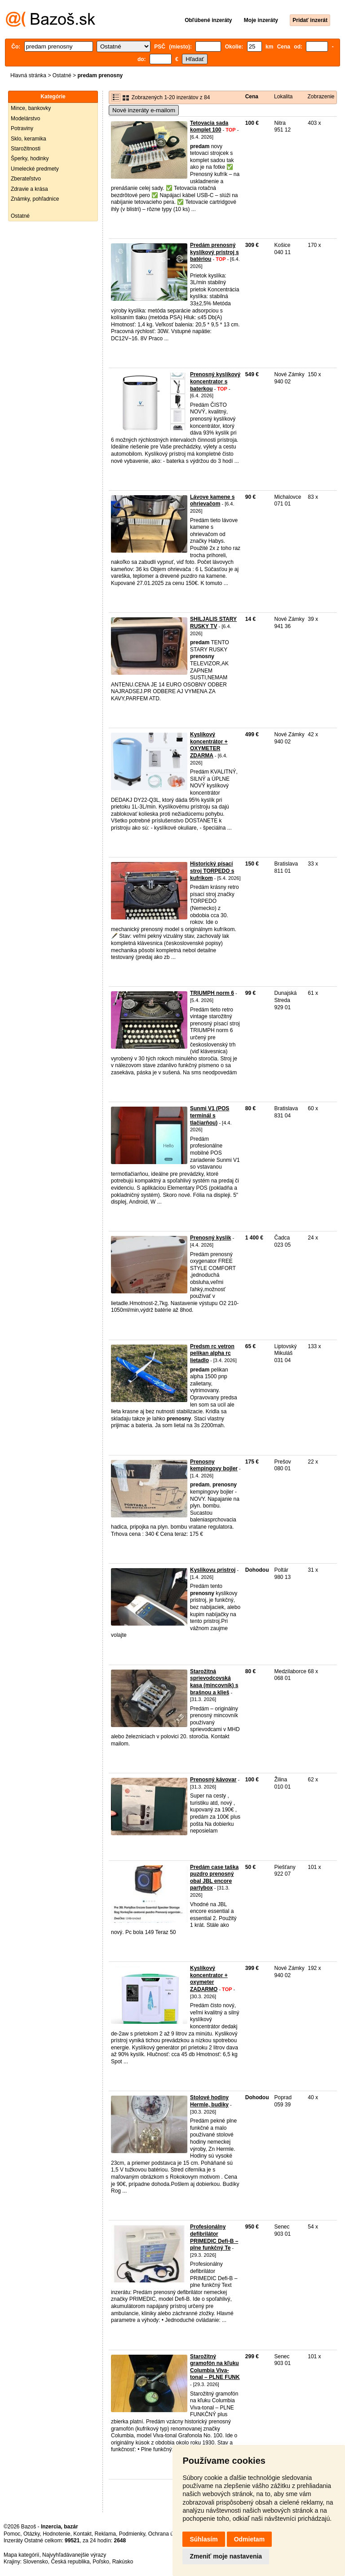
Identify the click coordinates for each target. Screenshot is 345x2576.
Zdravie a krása (29, 189)
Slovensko (35, 2561)
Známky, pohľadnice (35, 199)
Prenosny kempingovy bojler (214, 1465)
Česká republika (70, 2561)
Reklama (105, 2534)
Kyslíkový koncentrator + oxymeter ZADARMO (209, 1978)
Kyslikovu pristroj (212, 1570)
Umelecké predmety (35, 169)
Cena (251, 96)
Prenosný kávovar (213, 1779)
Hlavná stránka (28, 75)
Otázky (31, 2534)
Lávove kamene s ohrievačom (212, 500)
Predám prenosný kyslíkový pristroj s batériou (214, 252)
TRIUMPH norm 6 (212, 993)
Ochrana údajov (167, 2534)
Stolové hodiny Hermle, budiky (209, 2101)
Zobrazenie (320, 96)
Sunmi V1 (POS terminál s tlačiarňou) (209, 1115)
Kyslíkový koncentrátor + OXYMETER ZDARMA (209, 745)
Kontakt (82, 2534)
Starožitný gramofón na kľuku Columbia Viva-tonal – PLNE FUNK (215, 2367)
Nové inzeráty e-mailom (143, 110)
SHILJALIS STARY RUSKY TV (213, 622)
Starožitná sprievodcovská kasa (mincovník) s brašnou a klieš (214, 1682)
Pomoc (12, 2534)
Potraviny (22, 128)
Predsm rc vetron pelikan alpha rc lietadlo (212, 1353)
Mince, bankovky (31, 108)
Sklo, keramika (28, 139)
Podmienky (132, 2534)
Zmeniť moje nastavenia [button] (226, 2556)
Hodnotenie (56, 2534)
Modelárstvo (25, 118)
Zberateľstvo (26, 179)
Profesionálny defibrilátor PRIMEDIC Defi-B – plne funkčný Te (214, 2237)
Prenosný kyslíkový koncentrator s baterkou (215, 381)
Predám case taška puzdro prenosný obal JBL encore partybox (214, 1877)
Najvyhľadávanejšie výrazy (74, 2555)
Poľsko (101, 2561)
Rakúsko (122, 2561)
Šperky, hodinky (30, 158)
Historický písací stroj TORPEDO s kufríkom (212, 871)
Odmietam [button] (249, 2539)
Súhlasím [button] (203, 2539)
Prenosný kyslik (210, 1238)
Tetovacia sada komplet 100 (209, 126)
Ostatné (62, 75)
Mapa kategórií (21, 2555)
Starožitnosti (25, 148)
